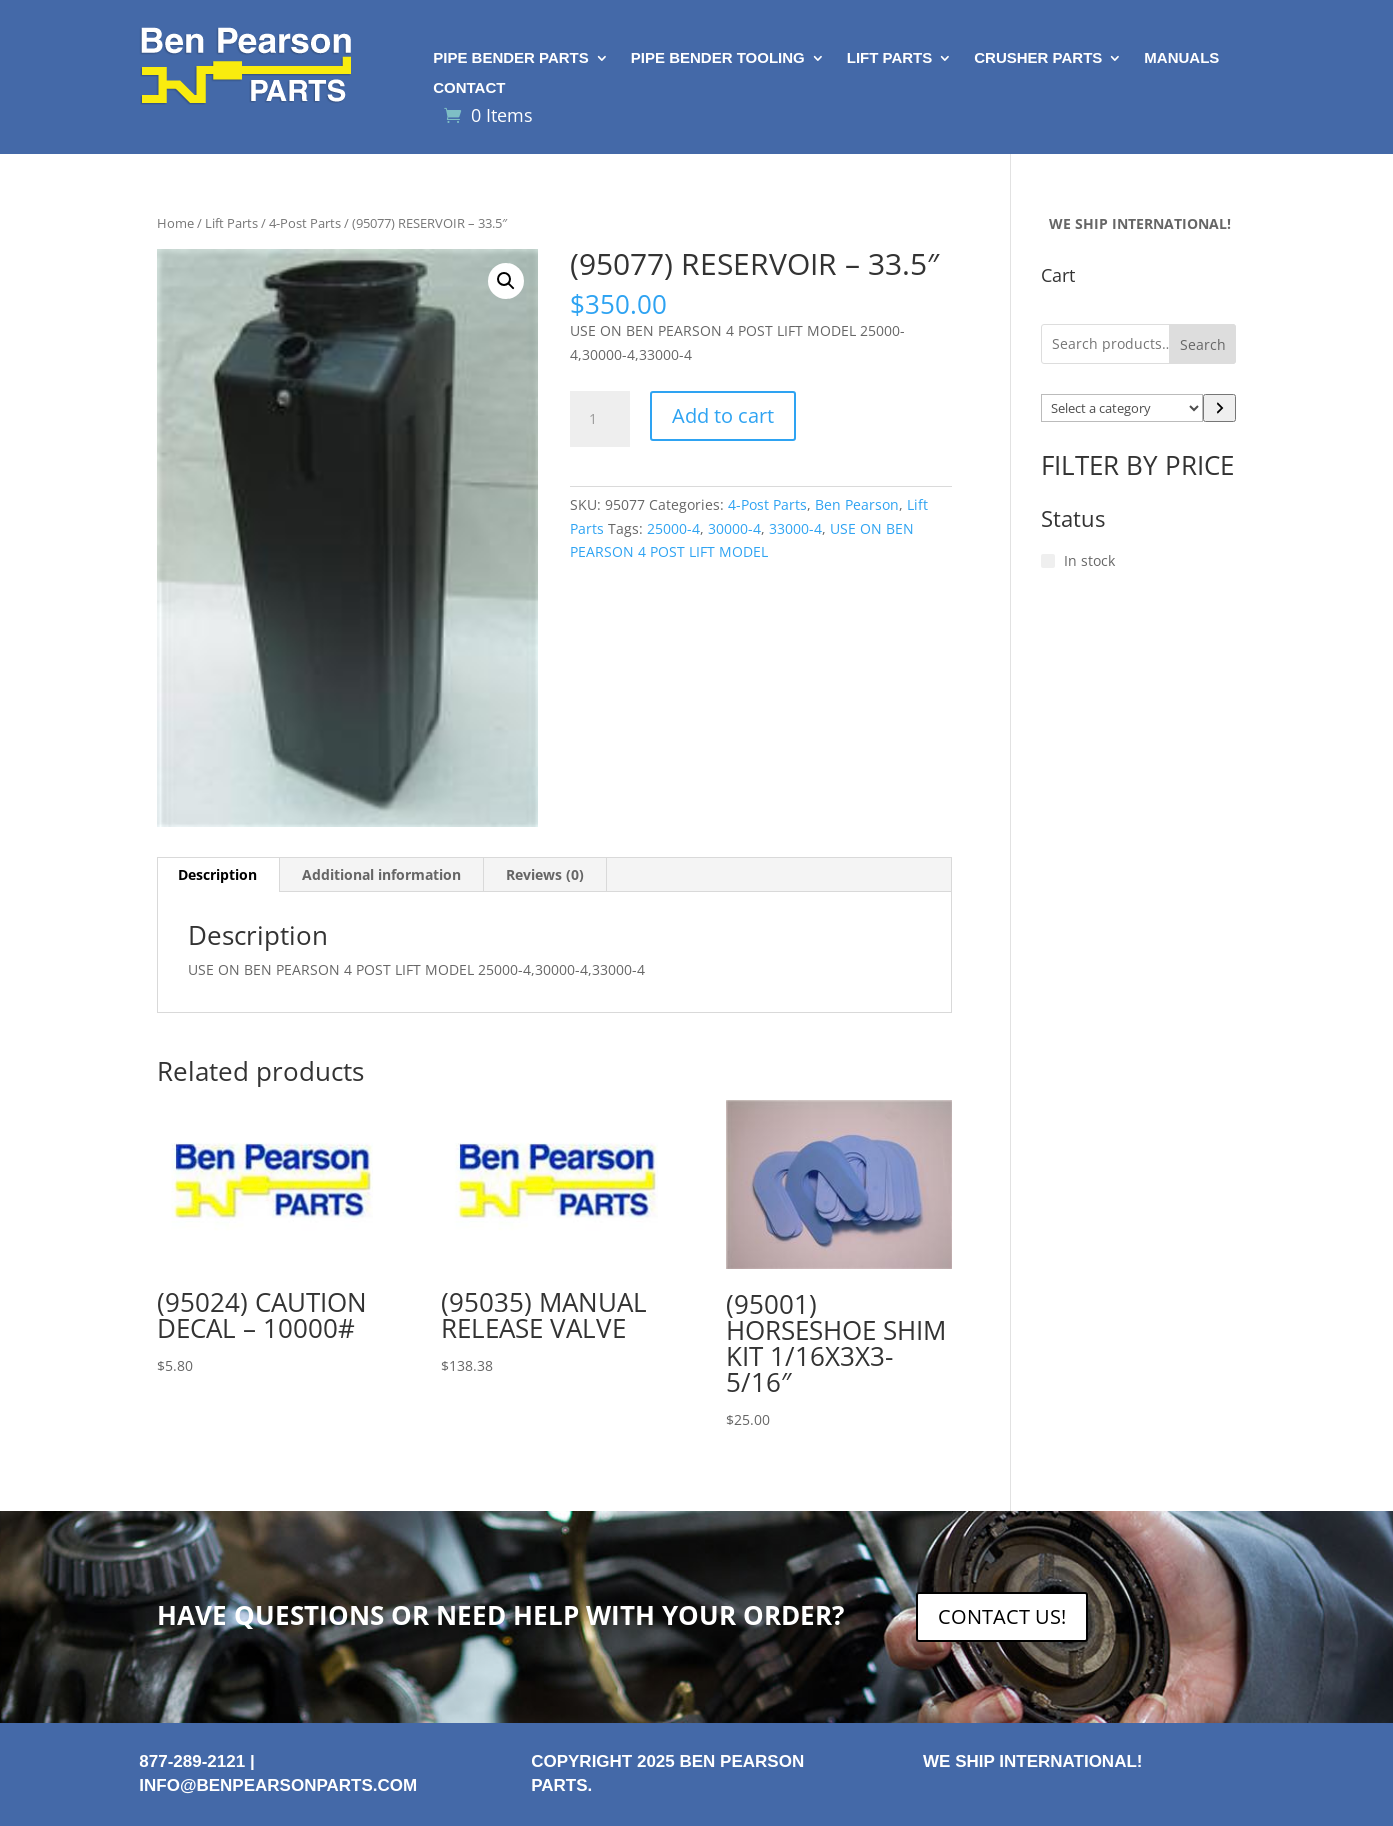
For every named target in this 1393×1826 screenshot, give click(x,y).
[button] (506, 281)
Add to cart (723, 415)
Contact (469, 88)
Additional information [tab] (381, 874)
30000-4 (734, 528)
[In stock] (1048, 561)
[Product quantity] (600, 419)
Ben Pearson (857, 504)
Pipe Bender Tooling (718, 58)
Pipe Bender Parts (511, 58)
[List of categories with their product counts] (1122, 408)
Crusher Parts (1038, 58)
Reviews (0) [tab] (545, 874)
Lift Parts (890, 58)
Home (175, 223)
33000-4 (795, 528)
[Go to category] (1220, 408)
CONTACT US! (1002, 1616)
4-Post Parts (305, 223)
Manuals (1181, 58)
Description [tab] (217, 874)
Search (1203, 344)
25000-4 (673, 528)
